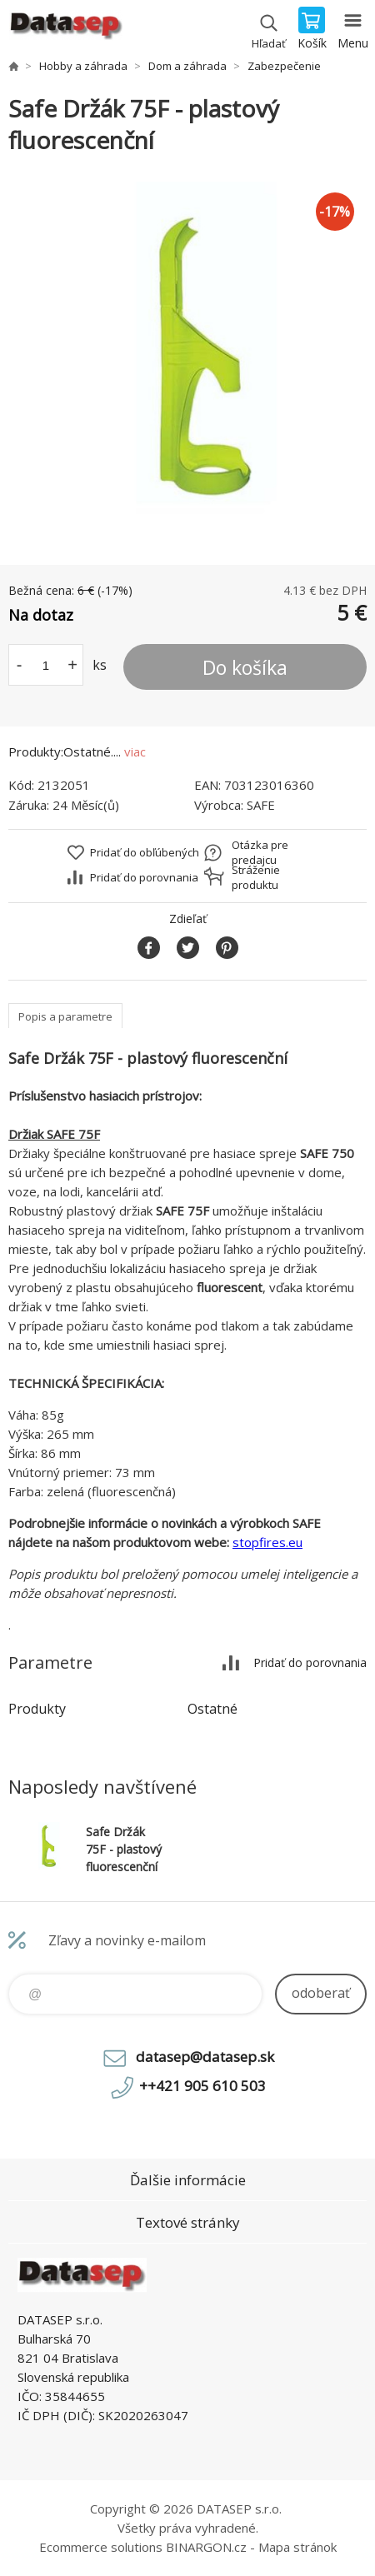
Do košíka (245, 667)
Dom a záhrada (187, 65)
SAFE (261, 804)
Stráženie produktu (256, 877)
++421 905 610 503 (202, 2085)
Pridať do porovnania (144, 877)
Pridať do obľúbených (144, 852)
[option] (187, 361)
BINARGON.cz (206, 2547)
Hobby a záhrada (83, 65)
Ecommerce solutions (100, 2547)
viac (135, 751)
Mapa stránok (297, 2547)
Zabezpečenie (284, 65)
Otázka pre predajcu (260, 852)
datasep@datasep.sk (205, 2056)
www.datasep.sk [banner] (65, 29)
